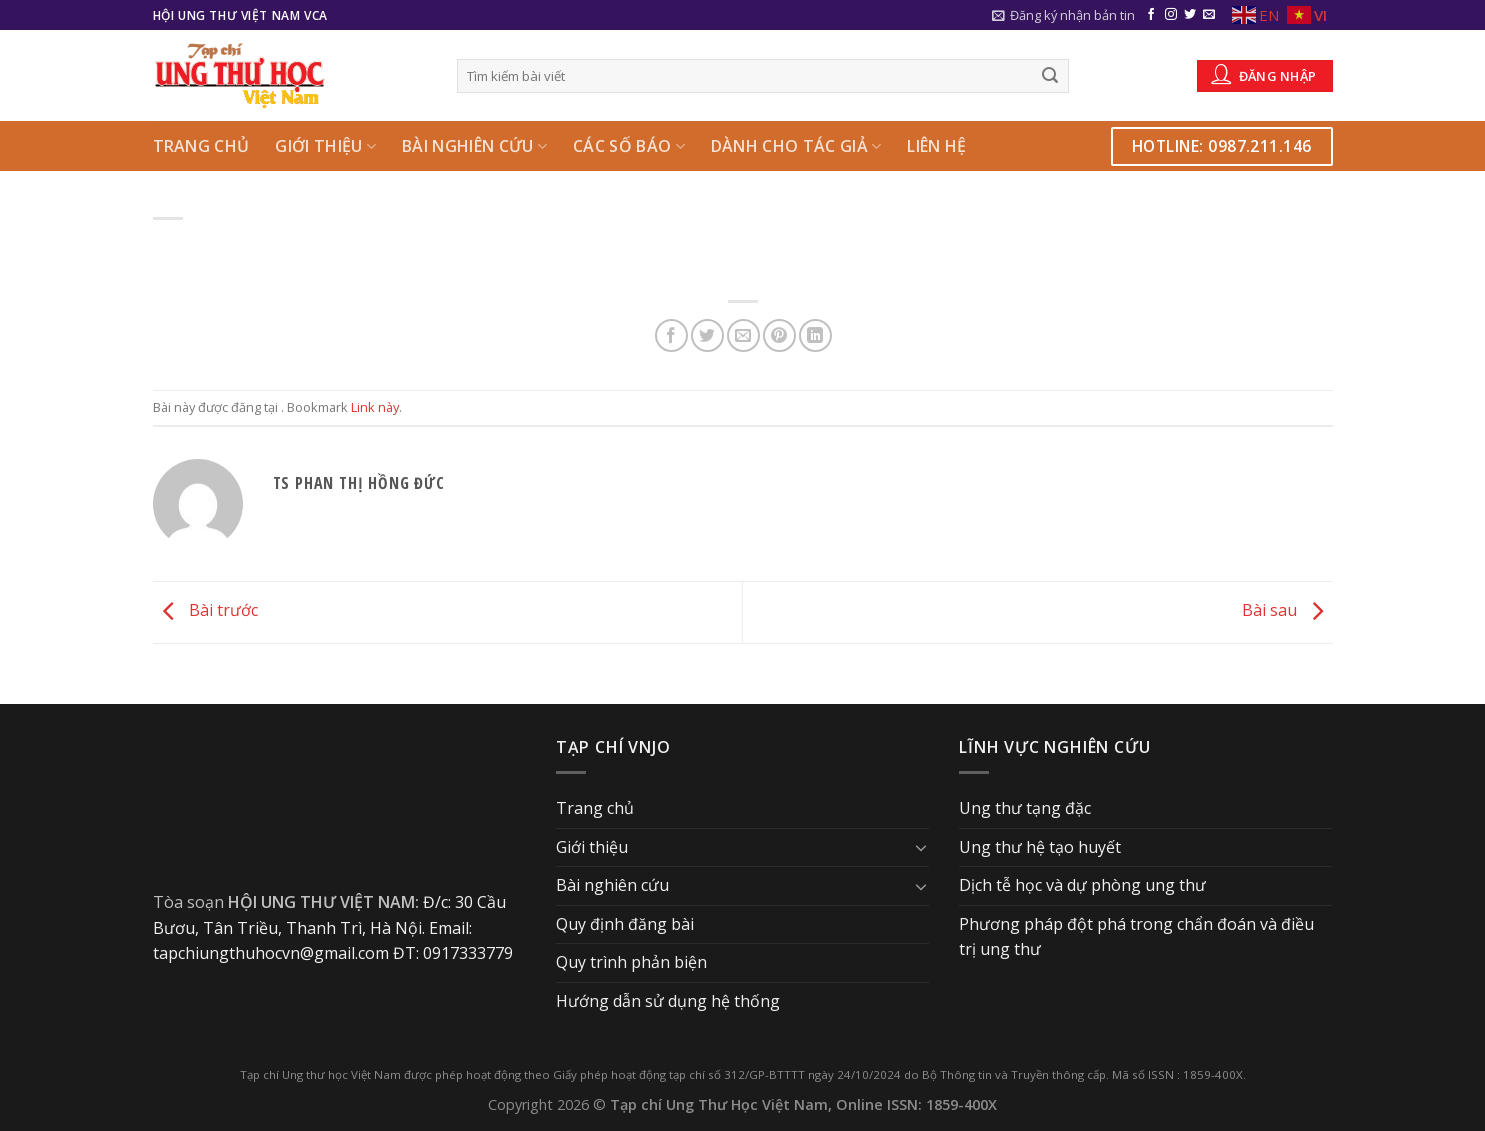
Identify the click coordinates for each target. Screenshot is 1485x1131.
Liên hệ (936, 146)
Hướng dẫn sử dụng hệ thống (668, 1001)
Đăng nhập (1264, 74)
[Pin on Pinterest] (779, 335)
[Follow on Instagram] (1171, 15)
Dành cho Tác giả (796, 146)
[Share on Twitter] (707, 335)
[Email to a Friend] (743, 335)
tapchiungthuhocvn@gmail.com (271, 953)
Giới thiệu (325, 146)
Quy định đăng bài (625, 924)
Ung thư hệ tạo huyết (1040, 847)
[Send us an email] (1209, 15)
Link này (375, 407)
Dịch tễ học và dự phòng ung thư (1082, 885)
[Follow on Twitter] (1190, 15)
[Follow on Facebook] (1151, 15)
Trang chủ (201, 146)
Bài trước (205, 611)
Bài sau (1287, 611)
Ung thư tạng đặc (1025, 808)
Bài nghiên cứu (474, 146)
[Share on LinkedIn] (815, 335)
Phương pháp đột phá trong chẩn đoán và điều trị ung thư (1136, 937)
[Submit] (1050, 76)
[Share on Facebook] (671, 335)
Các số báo (629, 146)
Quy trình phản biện (631, 962)
